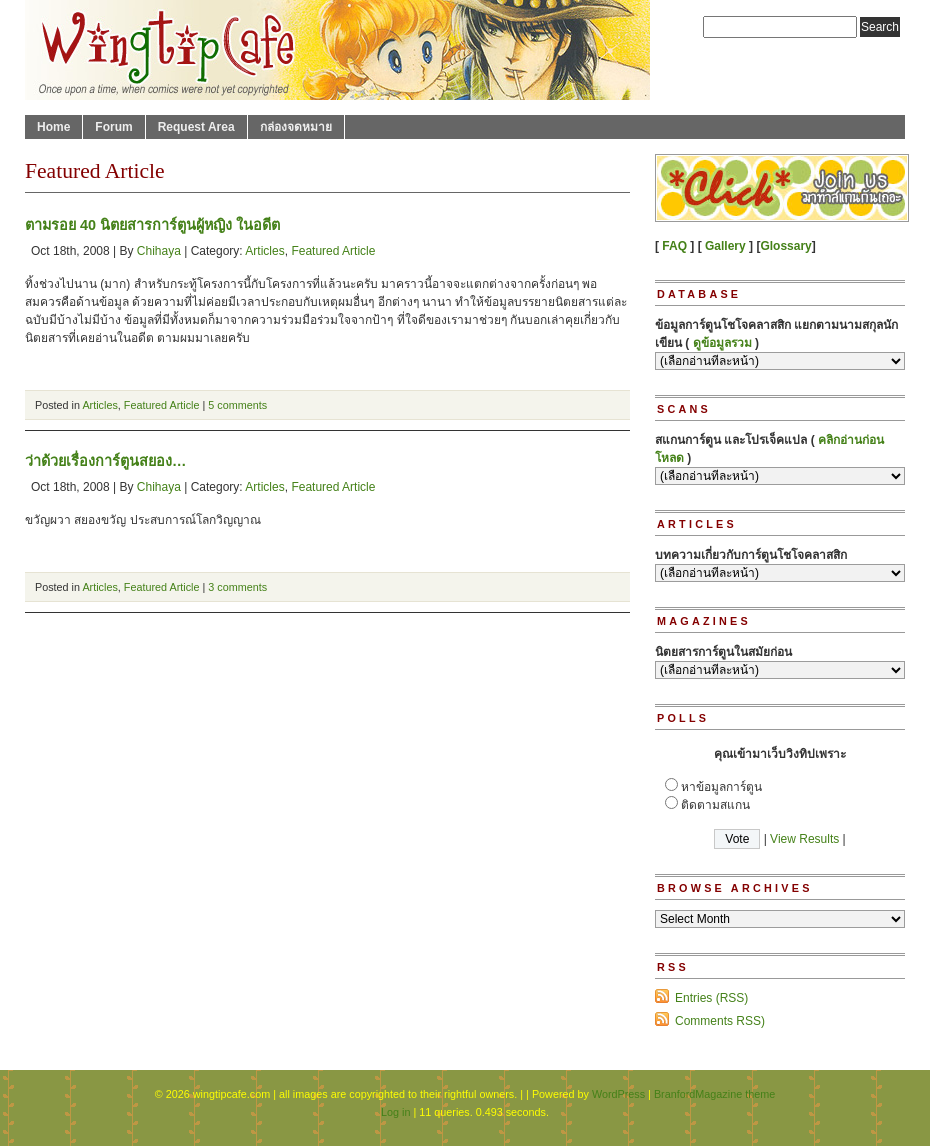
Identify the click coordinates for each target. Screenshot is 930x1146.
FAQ (674, 246)
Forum (113, 127)
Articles (264, 251)
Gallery (725, 246)
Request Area (196, 127)
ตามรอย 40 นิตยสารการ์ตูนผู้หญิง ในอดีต (152, 225)
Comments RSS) (720, 1021)
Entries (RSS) (711, 998)
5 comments (237, 405)
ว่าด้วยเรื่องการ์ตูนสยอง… (105, 461)
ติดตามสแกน (715, 805)
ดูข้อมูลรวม (722, 343)
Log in (395, 1112)
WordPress (618, 1094)
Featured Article (333, 251)
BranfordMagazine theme (714, 1094)
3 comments (237, 587)
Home (53, 127)
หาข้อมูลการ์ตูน (721, 787)
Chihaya (159, 251)
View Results (804, 839)
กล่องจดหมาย (296, 127)
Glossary (785, 246)
